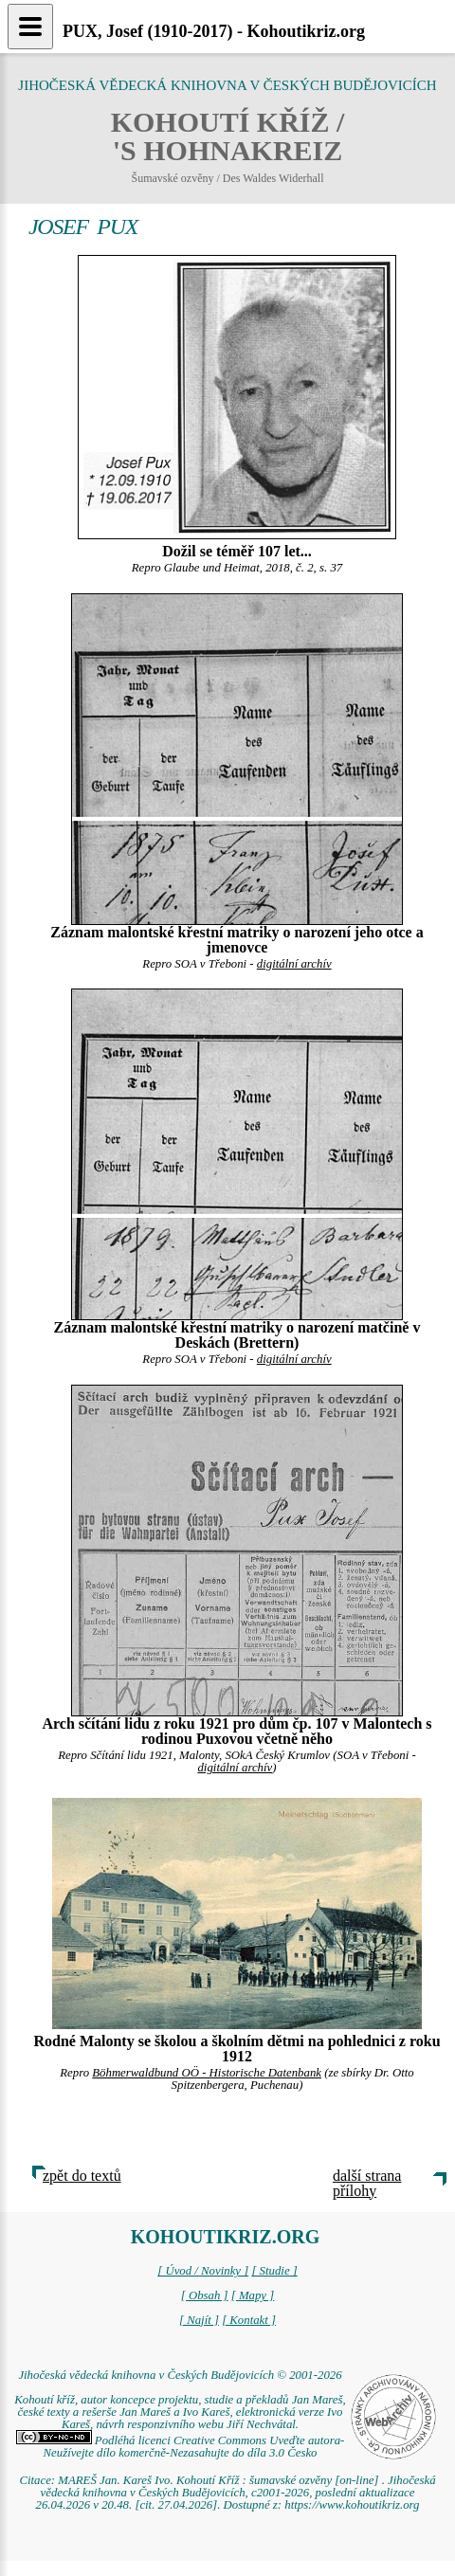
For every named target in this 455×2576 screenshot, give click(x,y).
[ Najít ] (199, 2320)
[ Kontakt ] (249, 2320)
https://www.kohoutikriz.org (351, 2505)
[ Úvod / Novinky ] (202, 2270)
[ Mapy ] (253, 2295)
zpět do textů (82, 2176)
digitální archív (294, 964)
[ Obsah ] (204, 2295)
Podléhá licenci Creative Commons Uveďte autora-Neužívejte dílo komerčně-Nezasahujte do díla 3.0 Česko (180, 2446)
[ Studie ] (274, 2270)
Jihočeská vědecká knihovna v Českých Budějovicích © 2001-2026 (179, 2375)
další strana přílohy (367, 2183)
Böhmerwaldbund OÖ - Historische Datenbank (206, 2072)
